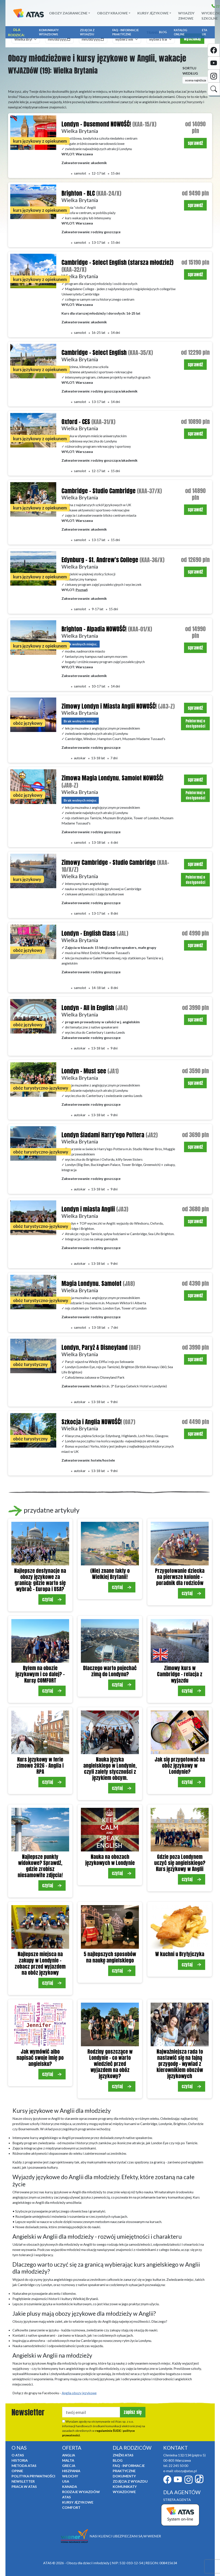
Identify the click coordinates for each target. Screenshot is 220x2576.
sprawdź (195, 143)
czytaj (52, 1599)
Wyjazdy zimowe (186, 15)
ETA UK (204, 32)
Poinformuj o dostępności (195, 723)
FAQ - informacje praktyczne (125, 32)
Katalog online (180, 32)
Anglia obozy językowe (79, 2393)
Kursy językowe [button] (153, 13)
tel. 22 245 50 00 (175, 2465)
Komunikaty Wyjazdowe (49, 32)
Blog (163, 32)
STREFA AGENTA (177, 2499)
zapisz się (133, 2412)
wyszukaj (192, 38)
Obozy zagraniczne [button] (68, 13)
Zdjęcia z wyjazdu (87, 32)
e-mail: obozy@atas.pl (180, 2471)
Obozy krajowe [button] (112, 13)
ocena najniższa (196, 80)
